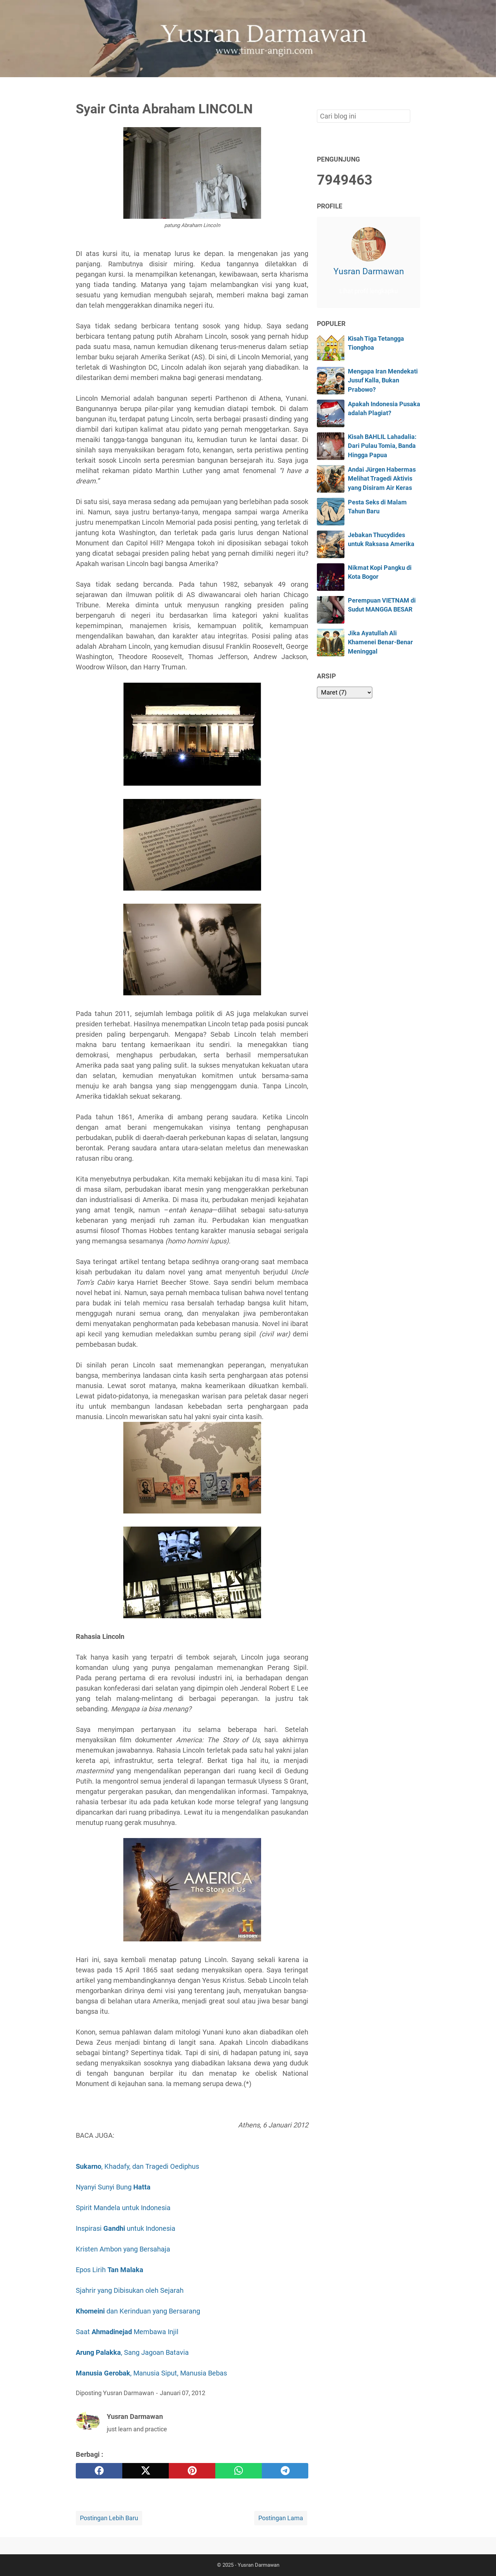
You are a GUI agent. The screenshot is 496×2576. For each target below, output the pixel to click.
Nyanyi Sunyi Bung (114, 2187)
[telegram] (285, 2470)
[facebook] (99, 2470)
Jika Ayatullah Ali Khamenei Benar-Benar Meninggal (380, 642)
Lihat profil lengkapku (368, 291)
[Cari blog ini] (416, 89)
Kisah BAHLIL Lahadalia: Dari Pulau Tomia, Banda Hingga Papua (382, 446)
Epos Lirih (109, 2270)
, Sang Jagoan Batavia (132, 2352)
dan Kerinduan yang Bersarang (138, 2311)
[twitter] (145, 2470)
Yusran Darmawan (368, 271)
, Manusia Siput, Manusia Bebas (151, 2373)
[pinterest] (192, 2470)
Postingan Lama (280, 2518)
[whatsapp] (238, 2470)
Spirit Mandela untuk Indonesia (123, 2208)
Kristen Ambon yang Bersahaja (124, 2249)
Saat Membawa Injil (127, 2332)
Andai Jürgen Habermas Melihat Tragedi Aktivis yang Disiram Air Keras (382, 478)
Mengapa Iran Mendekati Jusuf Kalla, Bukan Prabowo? (383, 380)
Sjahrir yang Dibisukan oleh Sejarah (130, 2290)
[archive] (344, 692)
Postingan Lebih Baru (109, 2518)
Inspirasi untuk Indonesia (125, 2228)
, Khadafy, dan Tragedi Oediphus (138, 2166)
